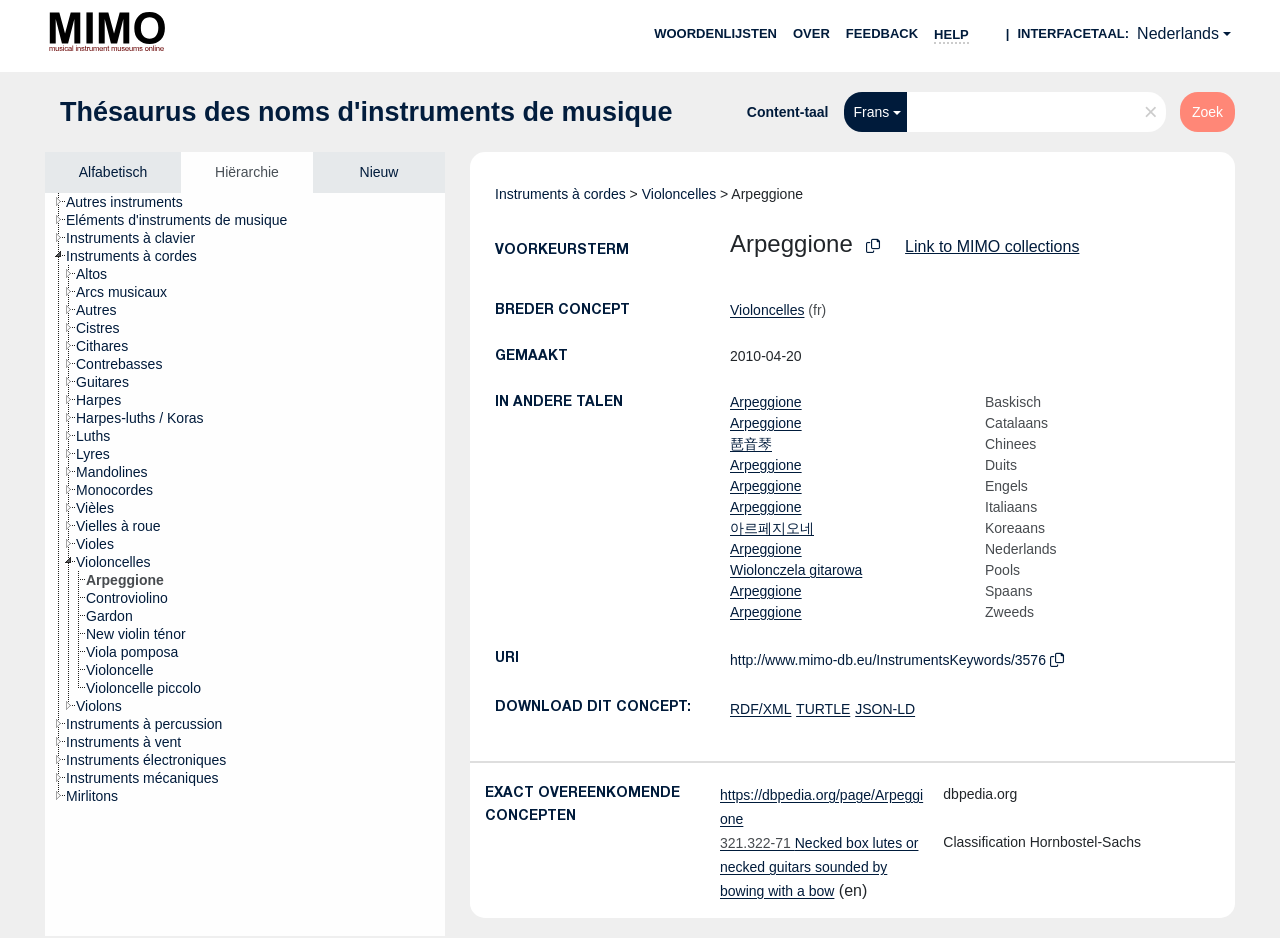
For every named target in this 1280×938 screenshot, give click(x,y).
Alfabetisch (113, 172)
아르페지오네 (772, 528)
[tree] (245, 564)
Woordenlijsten (715, 33)
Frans (872, 112)
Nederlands (1178, 33)
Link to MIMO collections (992, 246)
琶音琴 (751, 444)
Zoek (1207, 112)
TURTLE (823, 709)
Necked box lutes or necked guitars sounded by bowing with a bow (819, 867)
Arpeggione (766, 402)
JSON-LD (885, 709)
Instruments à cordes (560, 194)
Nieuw (379, 172)
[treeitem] (133, 202)
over (811, 33)
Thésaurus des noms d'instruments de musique (366, 112)
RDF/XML (760, 709)
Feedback (882, 33)
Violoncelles (679, 194)
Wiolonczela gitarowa (796, 570)
